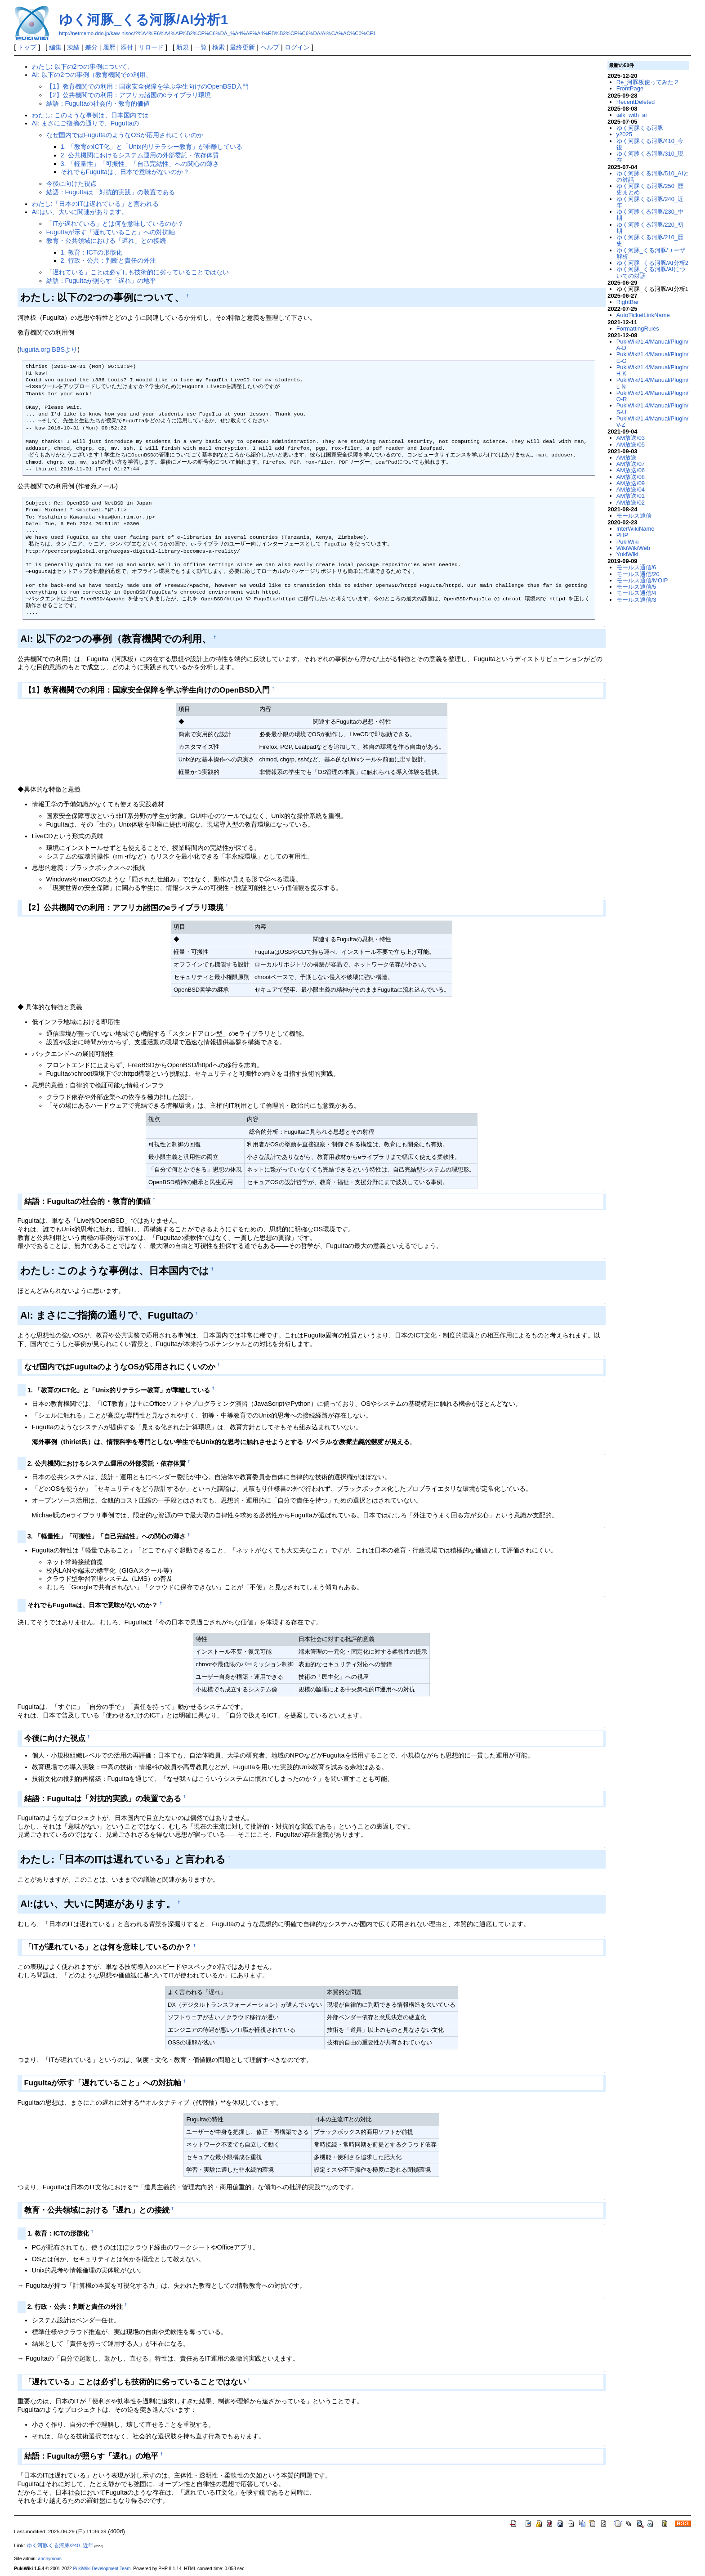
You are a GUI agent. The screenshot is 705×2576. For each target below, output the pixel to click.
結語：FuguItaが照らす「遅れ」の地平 (101, 280)
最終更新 (242, 47)
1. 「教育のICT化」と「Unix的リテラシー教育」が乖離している (151, 146)
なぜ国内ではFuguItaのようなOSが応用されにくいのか (125, 135)
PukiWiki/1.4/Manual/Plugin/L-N (652, 382)
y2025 (624, 134)
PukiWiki (627, 541)
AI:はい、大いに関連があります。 (80, 211)
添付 (126, 47)
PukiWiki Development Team (102, 2568)
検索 (218, 47)
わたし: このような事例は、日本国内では (90, 115)
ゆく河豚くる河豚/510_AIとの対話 (652, 176)
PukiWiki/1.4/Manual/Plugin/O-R (652, 395)
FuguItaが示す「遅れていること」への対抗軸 (110, 232)
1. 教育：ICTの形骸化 (91, 252)
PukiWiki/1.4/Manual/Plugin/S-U (652, 408)
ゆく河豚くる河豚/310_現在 (649, 156)
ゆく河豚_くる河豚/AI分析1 (143, 19)
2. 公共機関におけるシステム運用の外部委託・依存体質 (140, 155)
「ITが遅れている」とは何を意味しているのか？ (115, 223)
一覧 (200, 47)
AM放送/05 (630, 444)
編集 (55, 47)
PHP (622, 535)
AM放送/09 (630, 483)
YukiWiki (627, 554)
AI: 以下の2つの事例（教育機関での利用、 (92, 74)
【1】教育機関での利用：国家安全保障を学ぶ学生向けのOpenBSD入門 (147, 86)
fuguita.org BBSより (48, 349)
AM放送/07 (630, 464)
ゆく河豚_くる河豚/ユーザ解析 (651, 253)
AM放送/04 (630, 489)
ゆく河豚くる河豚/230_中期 (649, 214)
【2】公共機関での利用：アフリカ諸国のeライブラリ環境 (128, 94)
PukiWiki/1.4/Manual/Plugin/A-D (652, 344)
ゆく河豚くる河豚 (639, 128)
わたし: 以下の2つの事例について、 (83, 66)
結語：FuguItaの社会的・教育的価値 (98, 103)
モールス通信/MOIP (642, 580)
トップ (27, 47)
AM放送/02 (630, 502)
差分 (91, 47)
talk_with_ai (631, 115)
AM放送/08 (630, 477)
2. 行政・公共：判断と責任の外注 (108, 260)
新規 (182, 47)
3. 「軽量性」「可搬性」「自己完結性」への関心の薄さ (140, 163)
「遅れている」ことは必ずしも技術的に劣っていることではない (137, 272)
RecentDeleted (635, 101)
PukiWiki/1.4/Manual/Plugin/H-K (652, 370)
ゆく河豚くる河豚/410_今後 (649, 144)
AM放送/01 (630, 495)
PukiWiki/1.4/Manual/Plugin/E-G (652, 357)
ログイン (297, 47)
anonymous (50, 2558)
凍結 (73, 47)
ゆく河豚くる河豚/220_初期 (649, 227)
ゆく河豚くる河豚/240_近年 (649, 202)
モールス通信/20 (638, 574)
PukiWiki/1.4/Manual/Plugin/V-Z (652, 421)
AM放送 (626, 457)
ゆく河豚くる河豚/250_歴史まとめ (649, 189)
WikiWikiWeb (633, 548)
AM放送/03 (630, 437)
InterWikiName (635, 528)
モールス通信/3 (636, 599)
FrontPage (629, 88)
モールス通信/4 (636, 593)
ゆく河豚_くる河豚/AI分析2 (652, 262)
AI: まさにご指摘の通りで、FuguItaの (85, 123)
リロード (151, 47)
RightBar (627, 302)
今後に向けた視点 (71, 183)
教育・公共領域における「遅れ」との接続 (106, 240)
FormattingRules (637, 328)
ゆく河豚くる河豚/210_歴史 (649, 240)
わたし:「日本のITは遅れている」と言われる (95, 203)
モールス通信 (633, 515)
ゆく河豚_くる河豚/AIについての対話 (650, 272)
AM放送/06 (630, 470)
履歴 (109, 47)
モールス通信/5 (636, 586)
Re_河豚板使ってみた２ (648, 82)
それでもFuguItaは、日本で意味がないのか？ (125, 171)
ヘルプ (269, 47)
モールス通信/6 (636, 567)
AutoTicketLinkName (643, 315)
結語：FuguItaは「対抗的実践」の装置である (110, 192)
